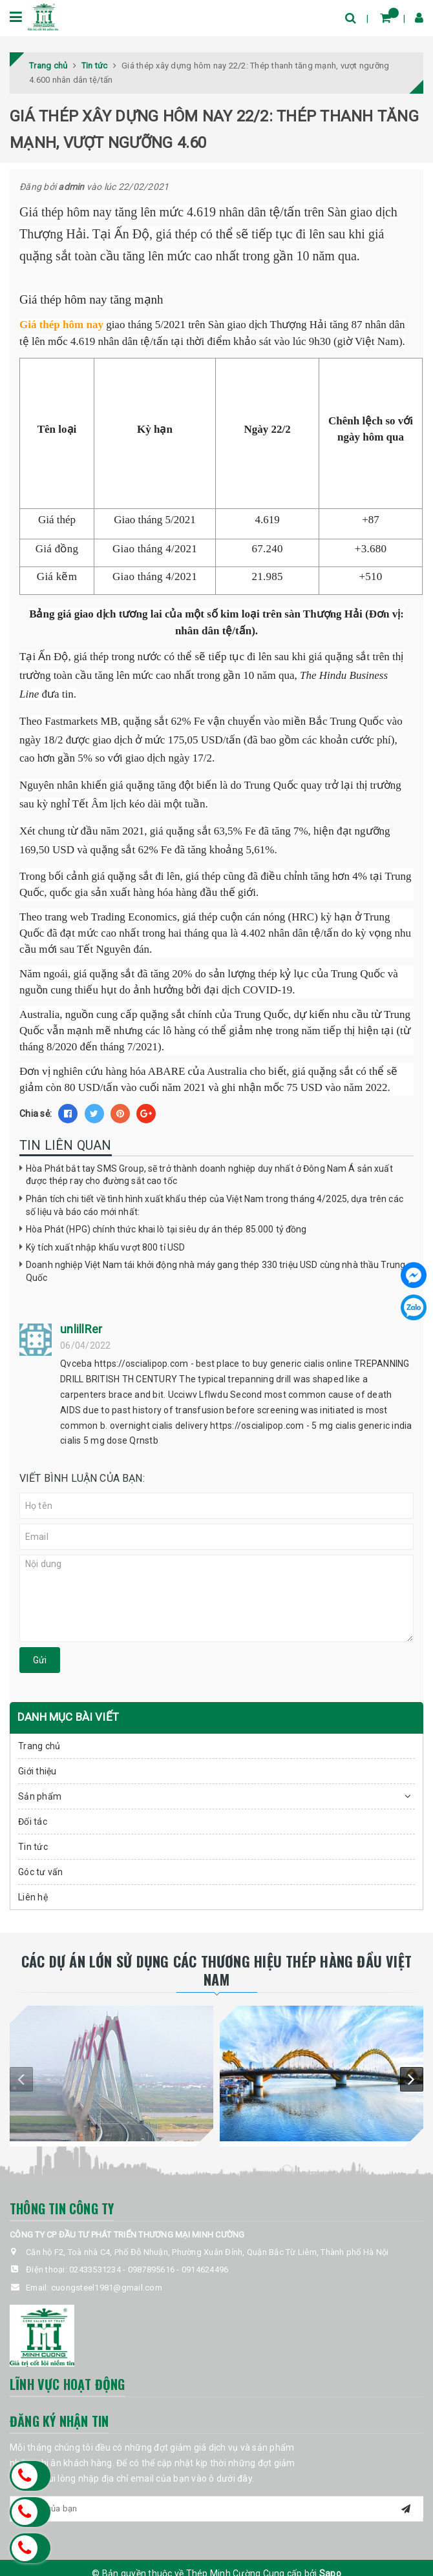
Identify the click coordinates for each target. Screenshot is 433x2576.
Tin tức (33, 1847)
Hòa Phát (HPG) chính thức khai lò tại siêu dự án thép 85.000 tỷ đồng (166, 1229)
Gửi (40, 1660)
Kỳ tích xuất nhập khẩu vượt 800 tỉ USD (105, 1247)
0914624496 (205, 2269)
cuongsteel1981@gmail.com (106, 2287)
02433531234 (95, 2269)
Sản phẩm (39, 1796)
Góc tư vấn (40, 1872)
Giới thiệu (37, 1771)
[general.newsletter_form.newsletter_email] (216, 2509)
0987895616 (151, 2269)
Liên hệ (33, 1897)
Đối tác (32, 1821)
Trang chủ (39, 1746)
